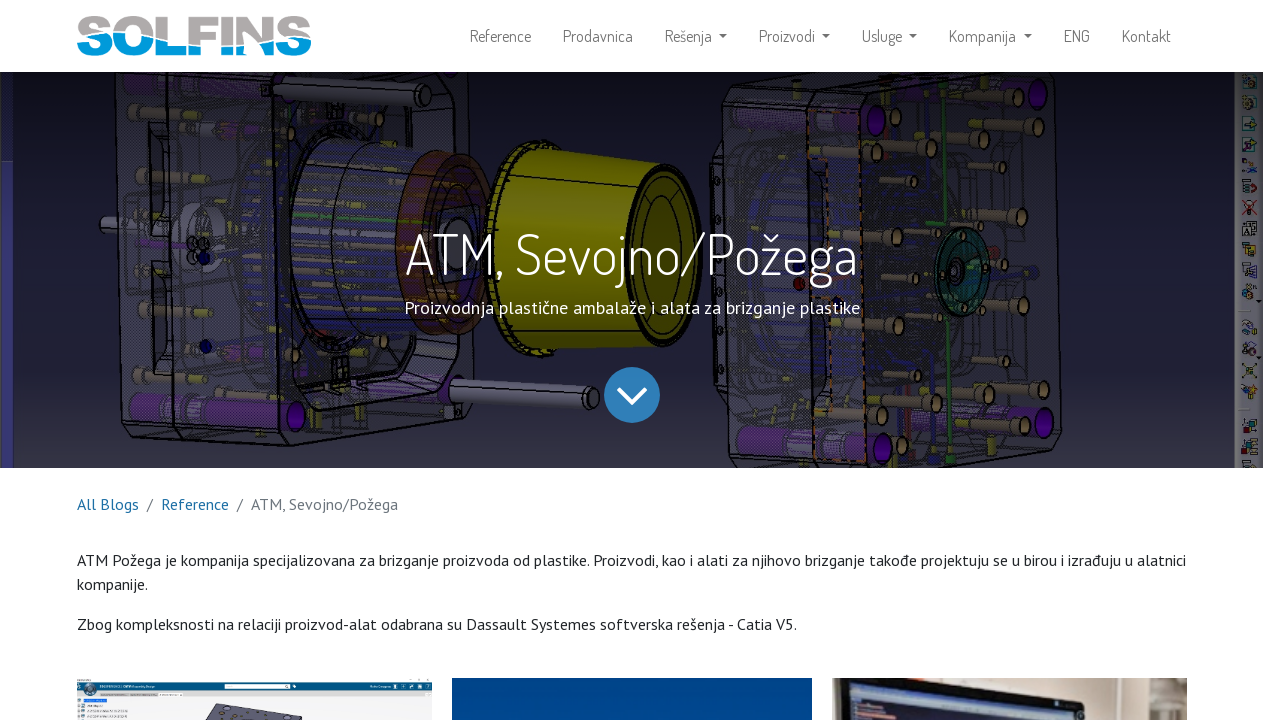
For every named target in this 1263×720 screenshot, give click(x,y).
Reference (195, 504)
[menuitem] (500, 36)
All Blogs (108, 504)
